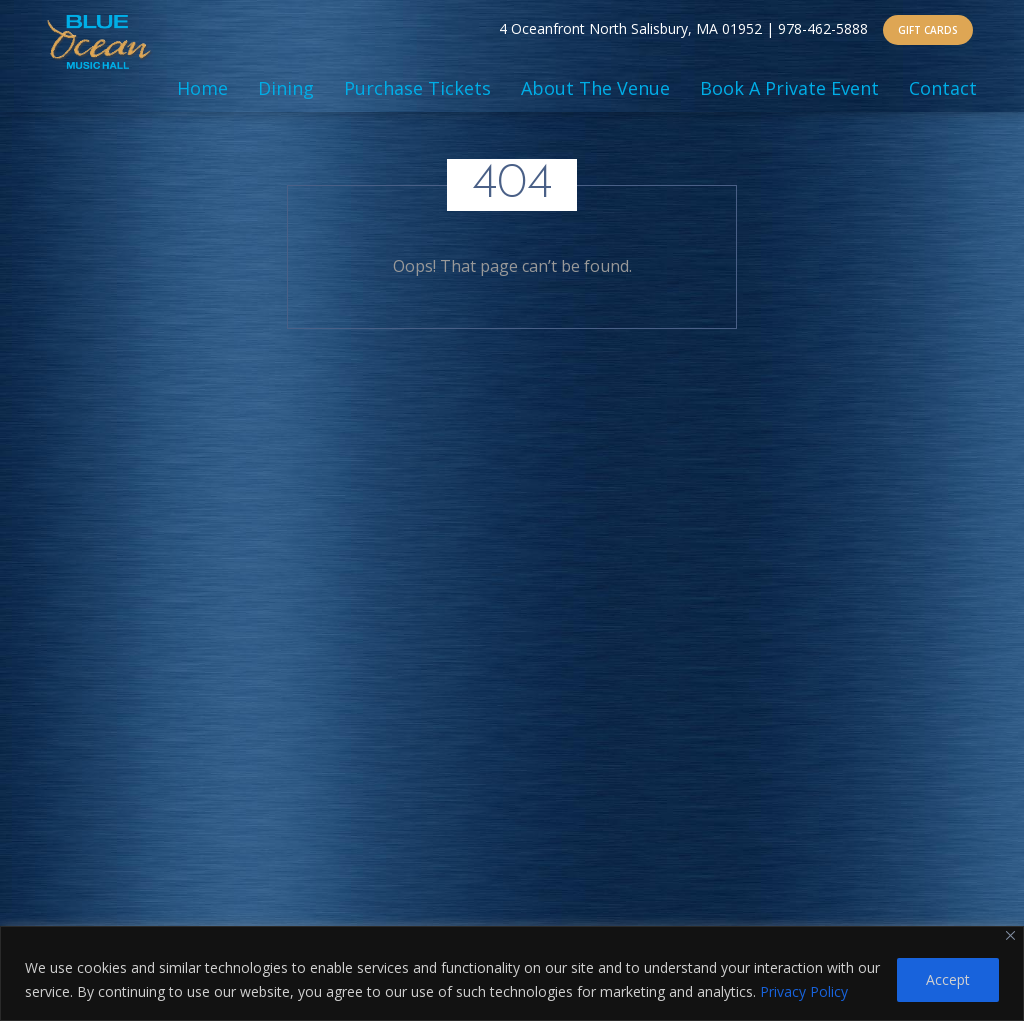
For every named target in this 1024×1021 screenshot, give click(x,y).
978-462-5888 (823, 28)
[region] (512, 973)
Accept (948, 979)
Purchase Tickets (417, 88)
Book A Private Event (789, 88)
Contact (943, 88)
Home (202, 88)
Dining (286, 88)
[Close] (1010, 935)
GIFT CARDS (928, 30)
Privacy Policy (804, 991)
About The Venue (595, 88)
